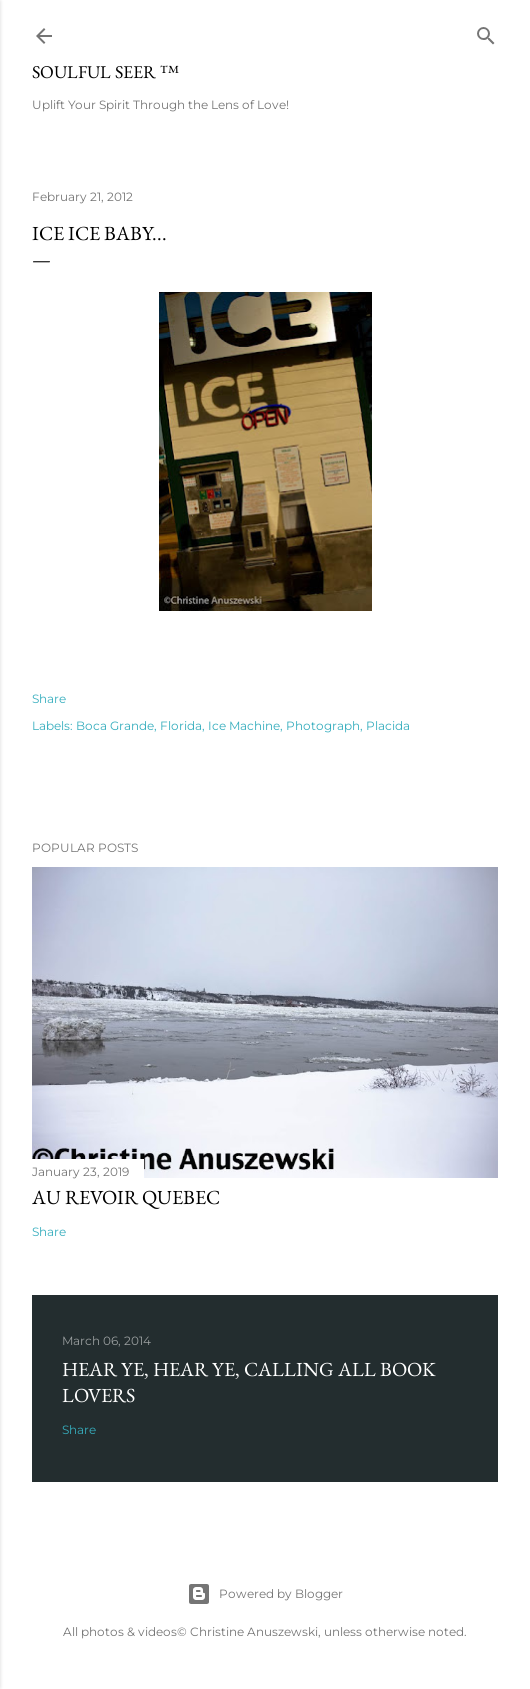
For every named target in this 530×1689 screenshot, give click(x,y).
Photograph (323, 725)
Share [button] (49, 698)
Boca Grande (115, 725)
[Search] (486, 31)
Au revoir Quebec (126, 1197)
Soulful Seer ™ (105, 71)
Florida (181, 725)
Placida (388, 725)
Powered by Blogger (265, 1594)
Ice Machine (244, 725)
